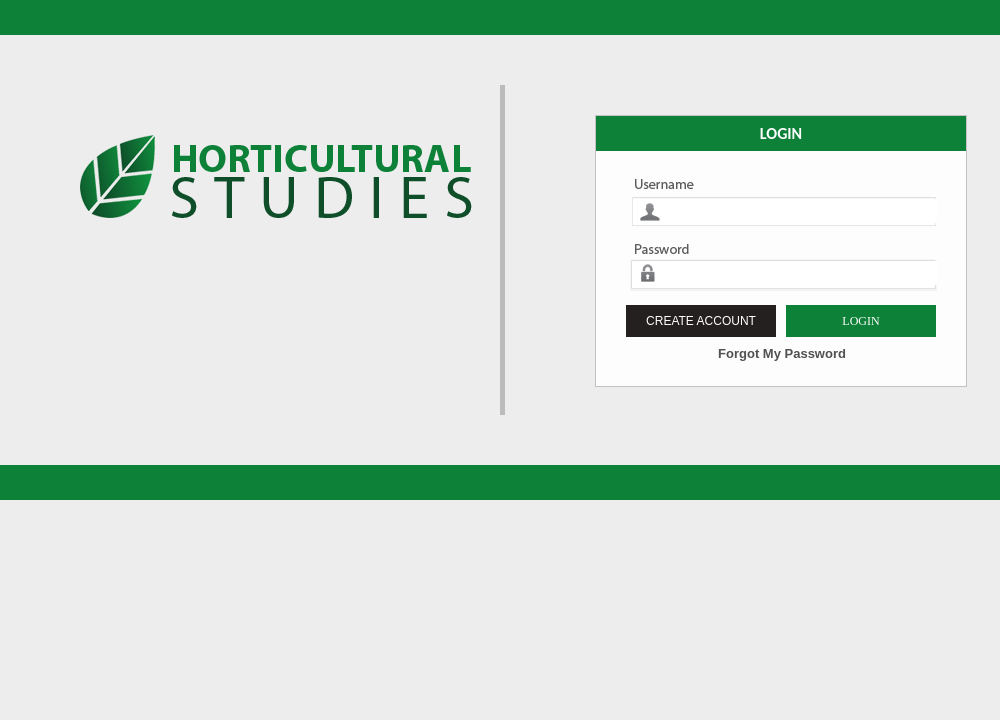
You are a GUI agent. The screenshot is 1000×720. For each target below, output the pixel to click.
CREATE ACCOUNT (701, 321)
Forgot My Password (782, 353)
